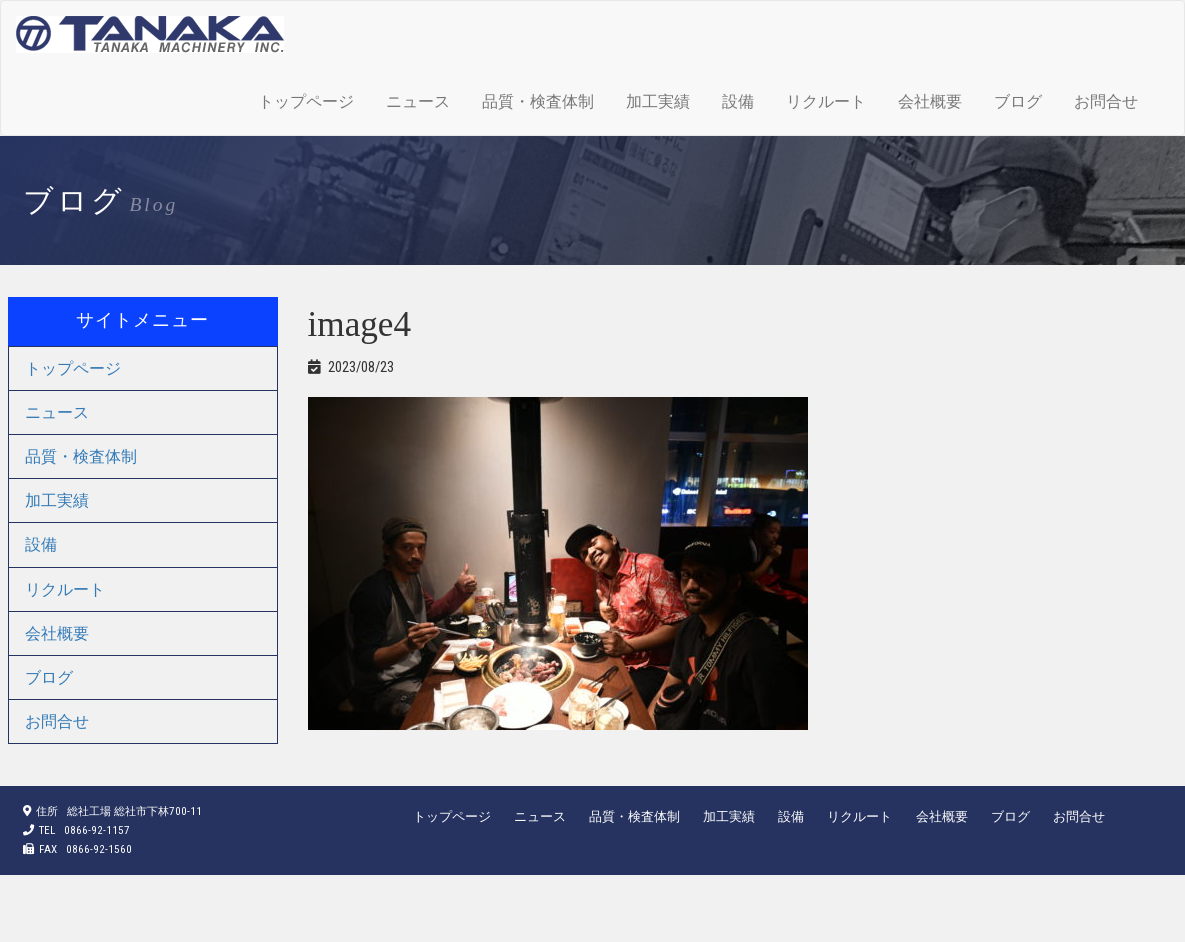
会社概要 (930, 101)
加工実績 (658, 101)
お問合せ (1106, 101)
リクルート (826, 101)
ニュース (418, 101)
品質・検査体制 (538, 101)
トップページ (306, 101)
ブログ (1018, 101)
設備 (738, 101)
